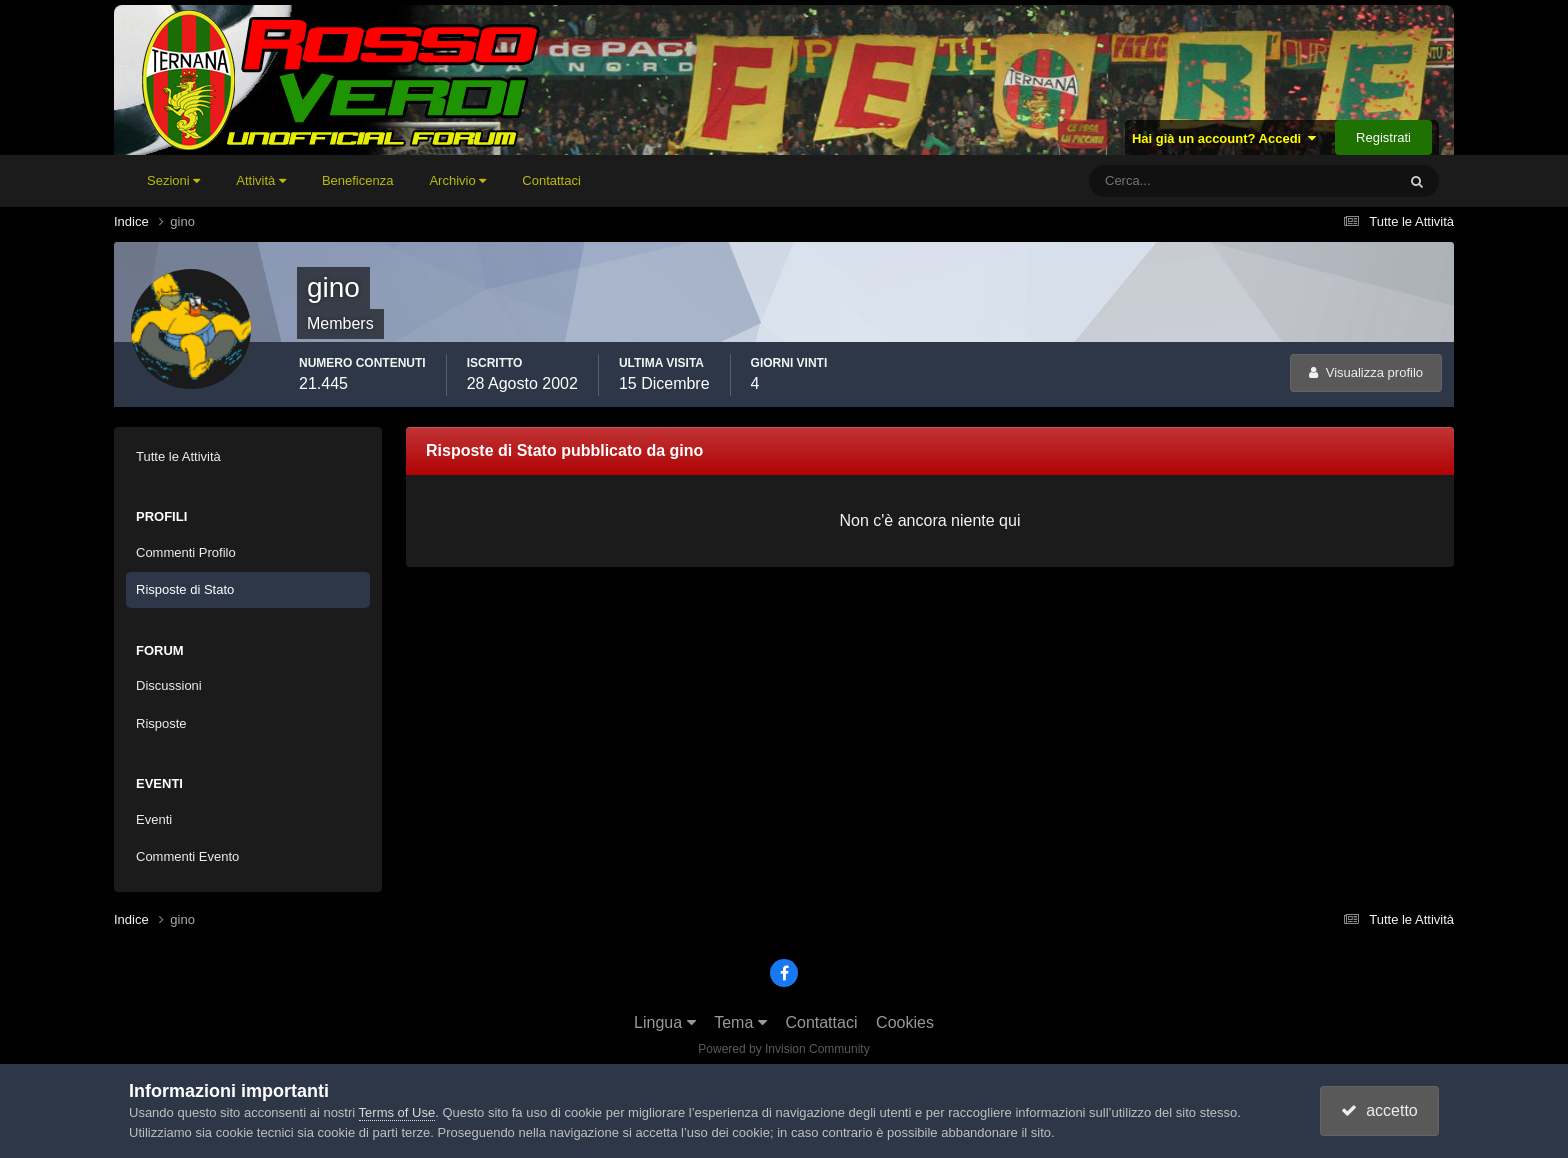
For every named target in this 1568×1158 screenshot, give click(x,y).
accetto (1379, 1110)
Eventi (154, 819)
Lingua (665, 1022)
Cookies (905, 1022)
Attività (261, 180)
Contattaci (551, 180)
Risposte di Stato (185, 589)
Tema (740, 1022)
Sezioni (173, 180)
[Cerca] (1159, 181)
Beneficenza (358, 180)
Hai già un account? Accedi (1224, 138)
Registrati (1383, 137)
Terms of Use (397, 1112)
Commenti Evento (187, 856)
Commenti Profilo (186, 552)
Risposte (161, 723)
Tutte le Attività (178, 456)
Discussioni (169, 685)
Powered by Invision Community (783, 1049)
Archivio (457, 180)
